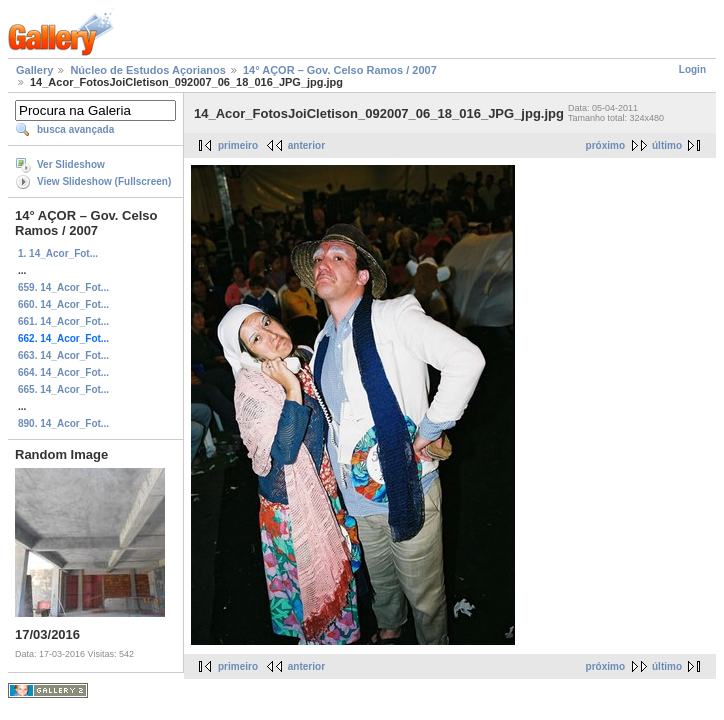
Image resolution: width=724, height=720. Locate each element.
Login (692, 69)
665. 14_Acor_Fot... (63, 389)
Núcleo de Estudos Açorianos (147, 70)
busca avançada (75, 129)
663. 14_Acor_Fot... (63, 355)
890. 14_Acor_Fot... (63, 423)
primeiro (238, 145)
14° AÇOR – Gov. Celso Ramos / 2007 (340, 70)
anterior (306, 145)
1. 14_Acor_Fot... (58, 253)
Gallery (34, 70)
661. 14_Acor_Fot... (63, 321)
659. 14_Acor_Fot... (63, 287)
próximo (605, 145)
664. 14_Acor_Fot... (63, 372)
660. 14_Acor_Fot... (63, 304)
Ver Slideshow (71, 164)
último (667, 145)
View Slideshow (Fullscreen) (104, 181)
